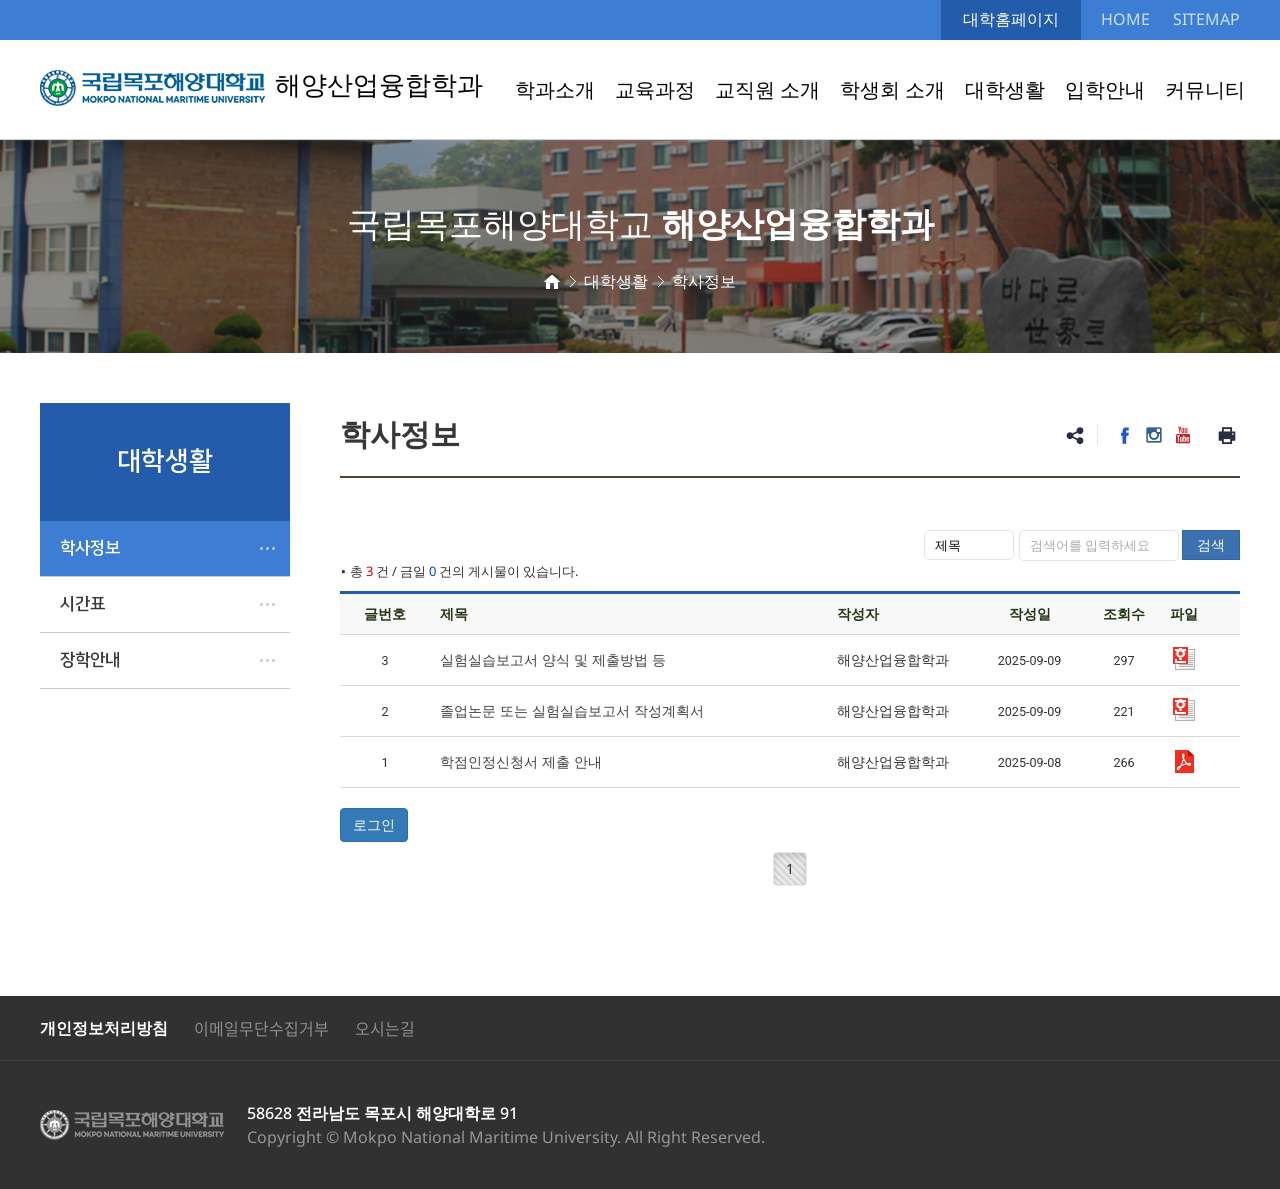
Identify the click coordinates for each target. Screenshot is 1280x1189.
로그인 (374, 824)
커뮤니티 (1205, 89)
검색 (1211, 544)
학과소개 (555, 89)
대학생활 (1005, 89)
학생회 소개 (892, 89)
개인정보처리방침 (104, 1028)
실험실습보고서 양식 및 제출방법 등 (553, 659)
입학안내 (1105, 89)
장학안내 (90, 660)
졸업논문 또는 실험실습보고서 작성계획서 (572, 710)
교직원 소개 (767, 89)
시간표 (82, 604)
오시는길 (385, 1028)
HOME (1125, 19)
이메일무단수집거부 (261, 1028)
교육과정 (655, 89)
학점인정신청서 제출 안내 (521, 761)
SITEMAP (1206, 19)
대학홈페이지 (1011, 19)
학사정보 (90, 548)
